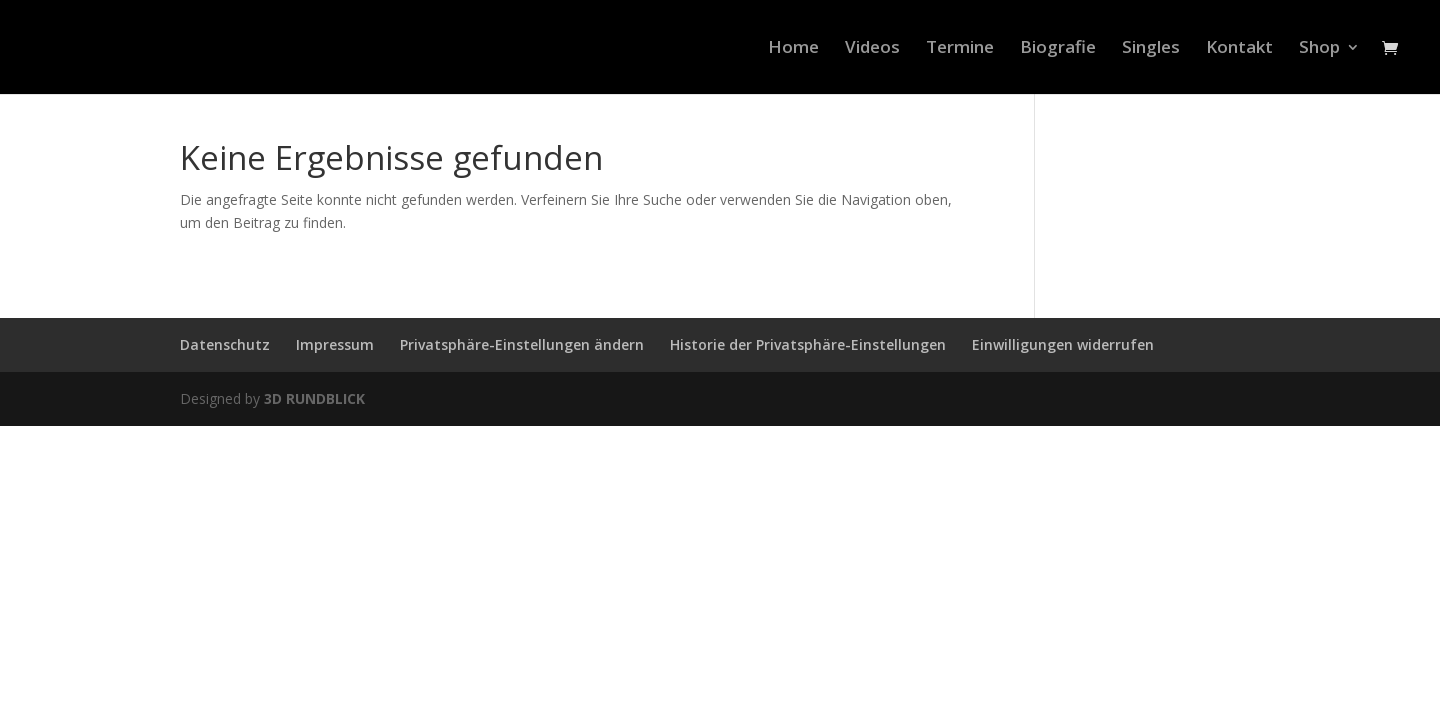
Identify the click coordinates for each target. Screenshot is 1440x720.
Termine (960, 49)
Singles (1151, 49)
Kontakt (1239, 49)
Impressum (335, 344)
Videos (872, 49)
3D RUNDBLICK (314, 398)
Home (793, 49)
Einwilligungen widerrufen (1063, 344)
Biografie (1058, 49)
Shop (1319, 49)
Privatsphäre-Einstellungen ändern (522, 344)
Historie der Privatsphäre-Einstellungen (808, 344)
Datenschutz (225, 344)
